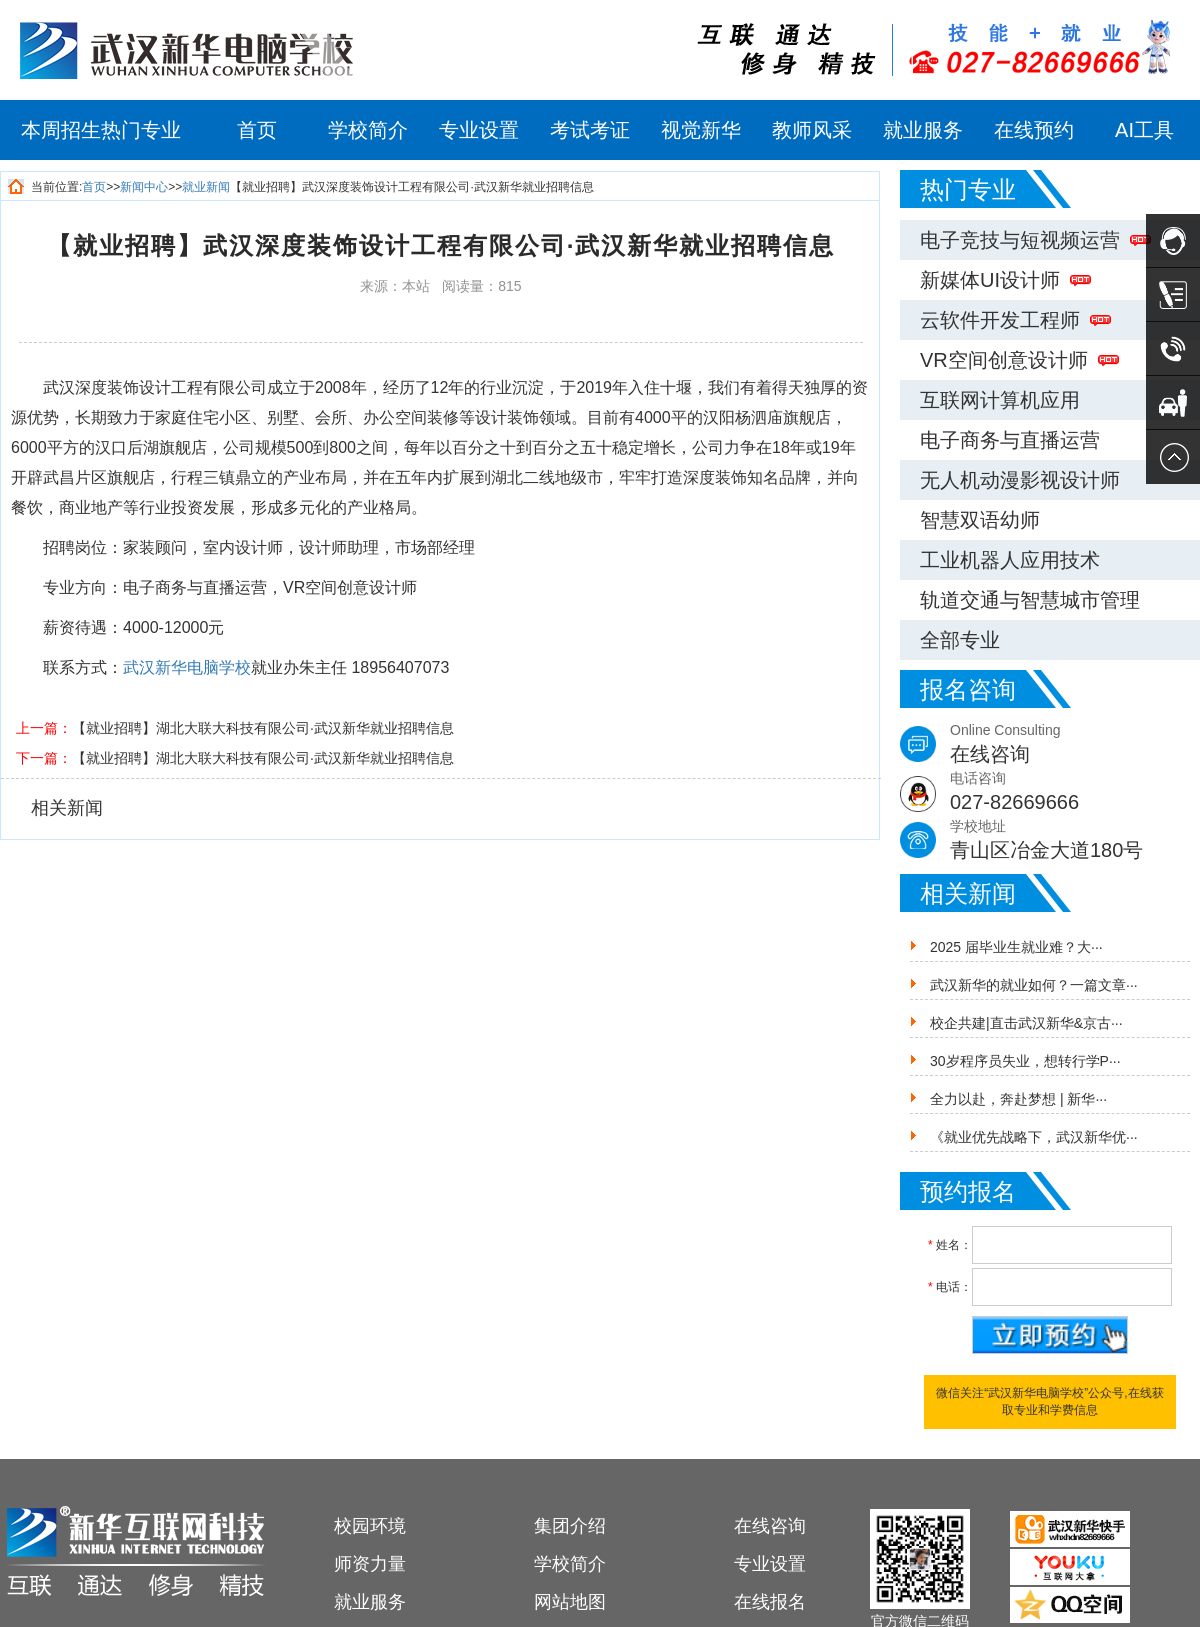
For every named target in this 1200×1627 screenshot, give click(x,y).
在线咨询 (770, 1526)
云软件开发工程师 (1015, 320)
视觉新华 (701, 130)
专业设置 (479, 130)
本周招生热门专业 (101, 130)
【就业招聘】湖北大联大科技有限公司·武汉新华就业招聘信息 (263, 728)
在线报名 (770, 1602)
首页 (257, 130)
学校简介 (368, 130)
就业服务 (923, 130)
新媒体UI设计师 (1005, 280)
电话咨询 (1075, 793)
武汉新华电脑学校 (187, 667)
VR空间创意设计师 (1019, 360)
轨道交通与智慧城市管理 (1030, 600)
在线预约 (1034, 130)
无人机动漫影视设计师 (1020, 480)
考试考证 (590, 130)
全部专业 (960, 640)
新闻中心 (144, 187)
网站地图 (570, 1602)
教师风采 (812, 130)
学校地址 (1075, 841)
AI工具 (1144, 130)
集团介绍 (570, 1526)
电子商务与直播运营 (1010, 440)
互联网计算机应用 (1000, 400)
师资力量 (370, 1564)
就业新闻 (206, 187)
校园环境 (370, 1526)
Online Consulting (1075, 745)
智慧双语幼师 (980, 520)
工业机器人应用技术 (1010, 560)
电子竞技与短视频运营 (1035, 240)
